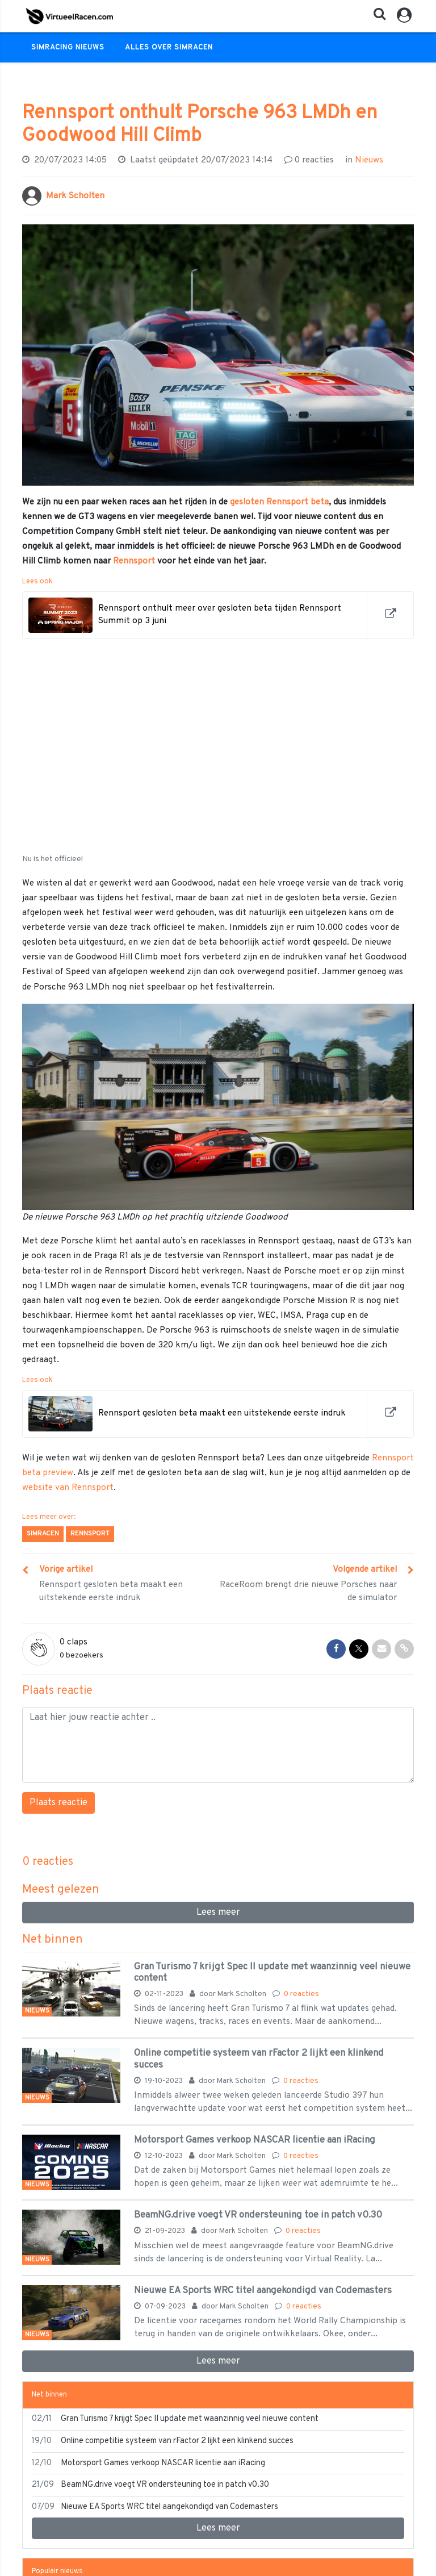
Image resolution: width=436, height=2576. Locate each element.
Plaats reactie (58, 1803)
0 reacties (301, 1994)
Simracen (43, 1534)
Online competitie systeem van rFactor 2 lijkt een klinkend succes (259, 2058)
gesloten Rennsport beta (279, 502)
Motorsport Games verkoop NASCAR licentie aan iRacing (254, 2140)
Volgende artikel (365, 1569)
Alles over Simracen (169, 47)
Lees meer (218, 1912)
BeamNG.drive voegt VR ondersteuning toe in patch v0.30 (258, 2215)
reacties (309, 160)
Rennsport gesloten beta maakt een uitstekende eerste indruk (111, 1591)
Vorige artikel (66, 1569)
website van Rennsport (68, 1487)
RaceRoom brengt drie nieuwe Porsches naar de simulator (308, 1591)
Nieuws (369, 160)
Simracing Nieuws (67, 47)
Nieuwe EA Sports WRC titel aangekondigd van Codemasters (263, 2291)
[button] (376, 17)
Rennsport (134, 561)
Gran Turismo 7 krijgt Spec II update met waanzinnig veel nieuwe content (272, 1972)
